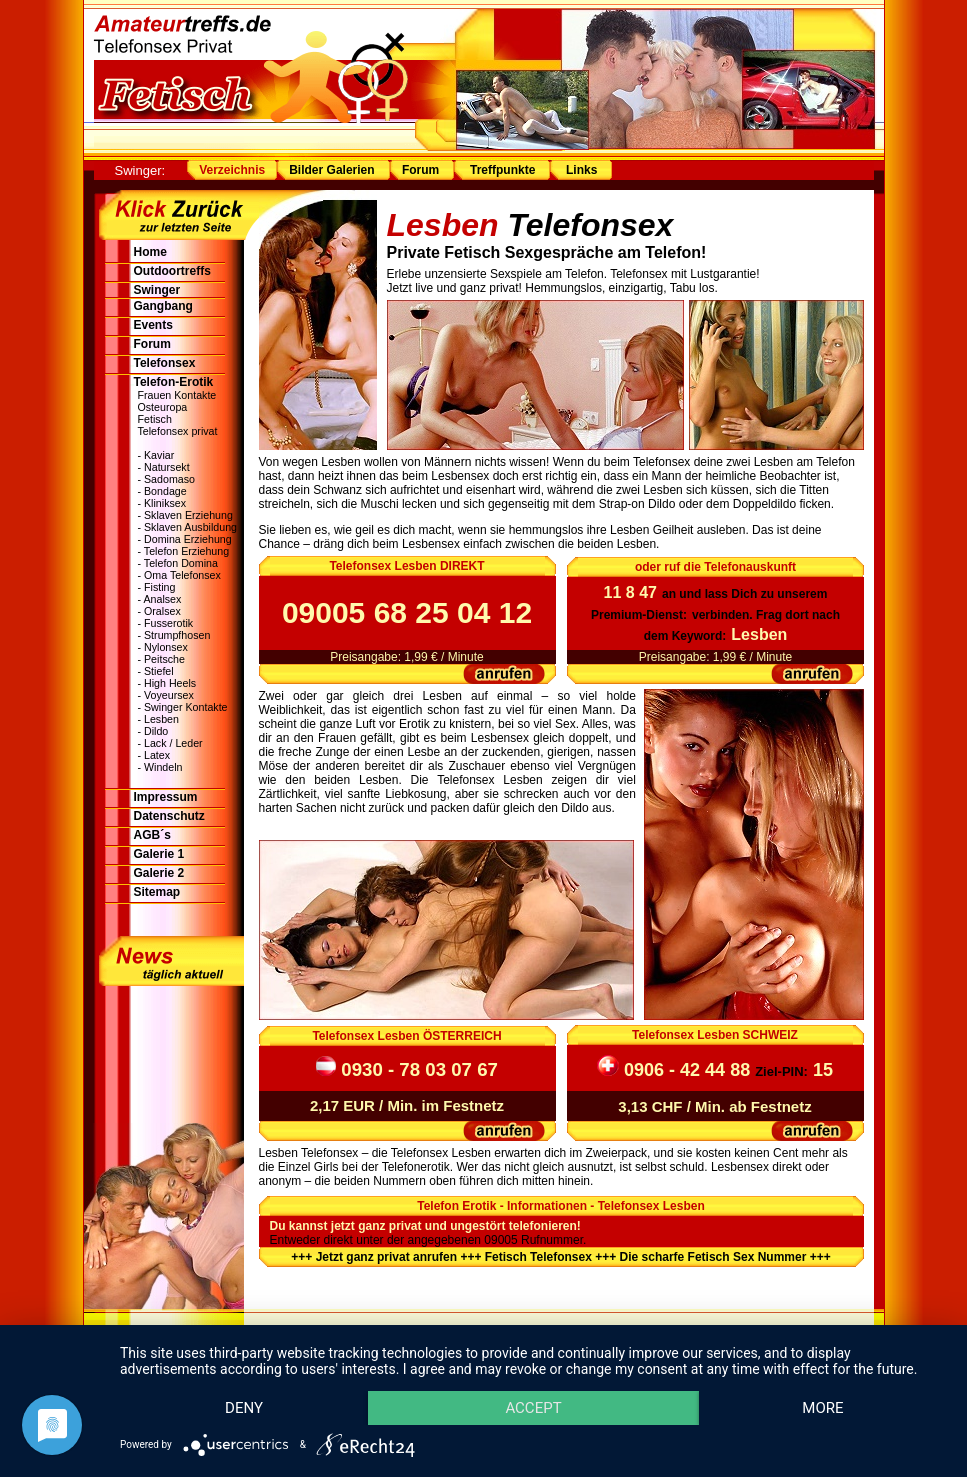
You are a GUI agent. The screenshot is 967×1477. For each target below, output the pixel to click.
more (822, 1408)
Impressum (166, 797)
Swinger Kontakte (186, 707)
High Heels (170, 683)
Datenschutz (169, 816)
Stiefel (159, 671)
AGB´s (152, 835)
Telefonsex (165, 363)
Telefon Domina (181, 563)
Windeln (163, 767)
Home (150, 252)
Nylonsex (166, 647)
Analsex (162, 599)
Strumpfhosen (177, 635)
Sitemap (157, 892)
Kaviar (159, 455)
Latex (157, 755)
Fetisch (155, 419)
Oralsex (162, 611)
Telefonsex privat (178, 431)
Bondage (165, 491)
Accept (533, 1408)
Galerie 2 (159, 873)
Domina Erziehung (188, 539)
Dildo (156, 731)
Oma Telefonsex (182, 575)
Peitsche (164, 659)
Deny (244, 1408)
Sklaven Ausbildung (190, 527)
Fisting (159, 587)
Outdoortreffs (172, 271)
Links (580, 170)
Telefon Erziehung (186, 551)
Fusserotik (168, 623)
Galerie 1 (159, 854)
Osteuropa (163, 407)
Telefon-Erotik (174, 382)
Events (153, 325)
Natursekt (167, 467)
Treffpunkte (502, 170)
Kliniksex (165, 503)
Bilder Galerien (331, 170)
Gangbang (163, 306)
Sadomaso (169, 479)
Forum (420, 170)
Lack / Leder (173, 743)
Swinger (157, 290)
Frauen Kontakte (177, 395)
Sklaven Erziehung (188, 515)
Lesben (161, 719)
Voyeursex (169, 695)
